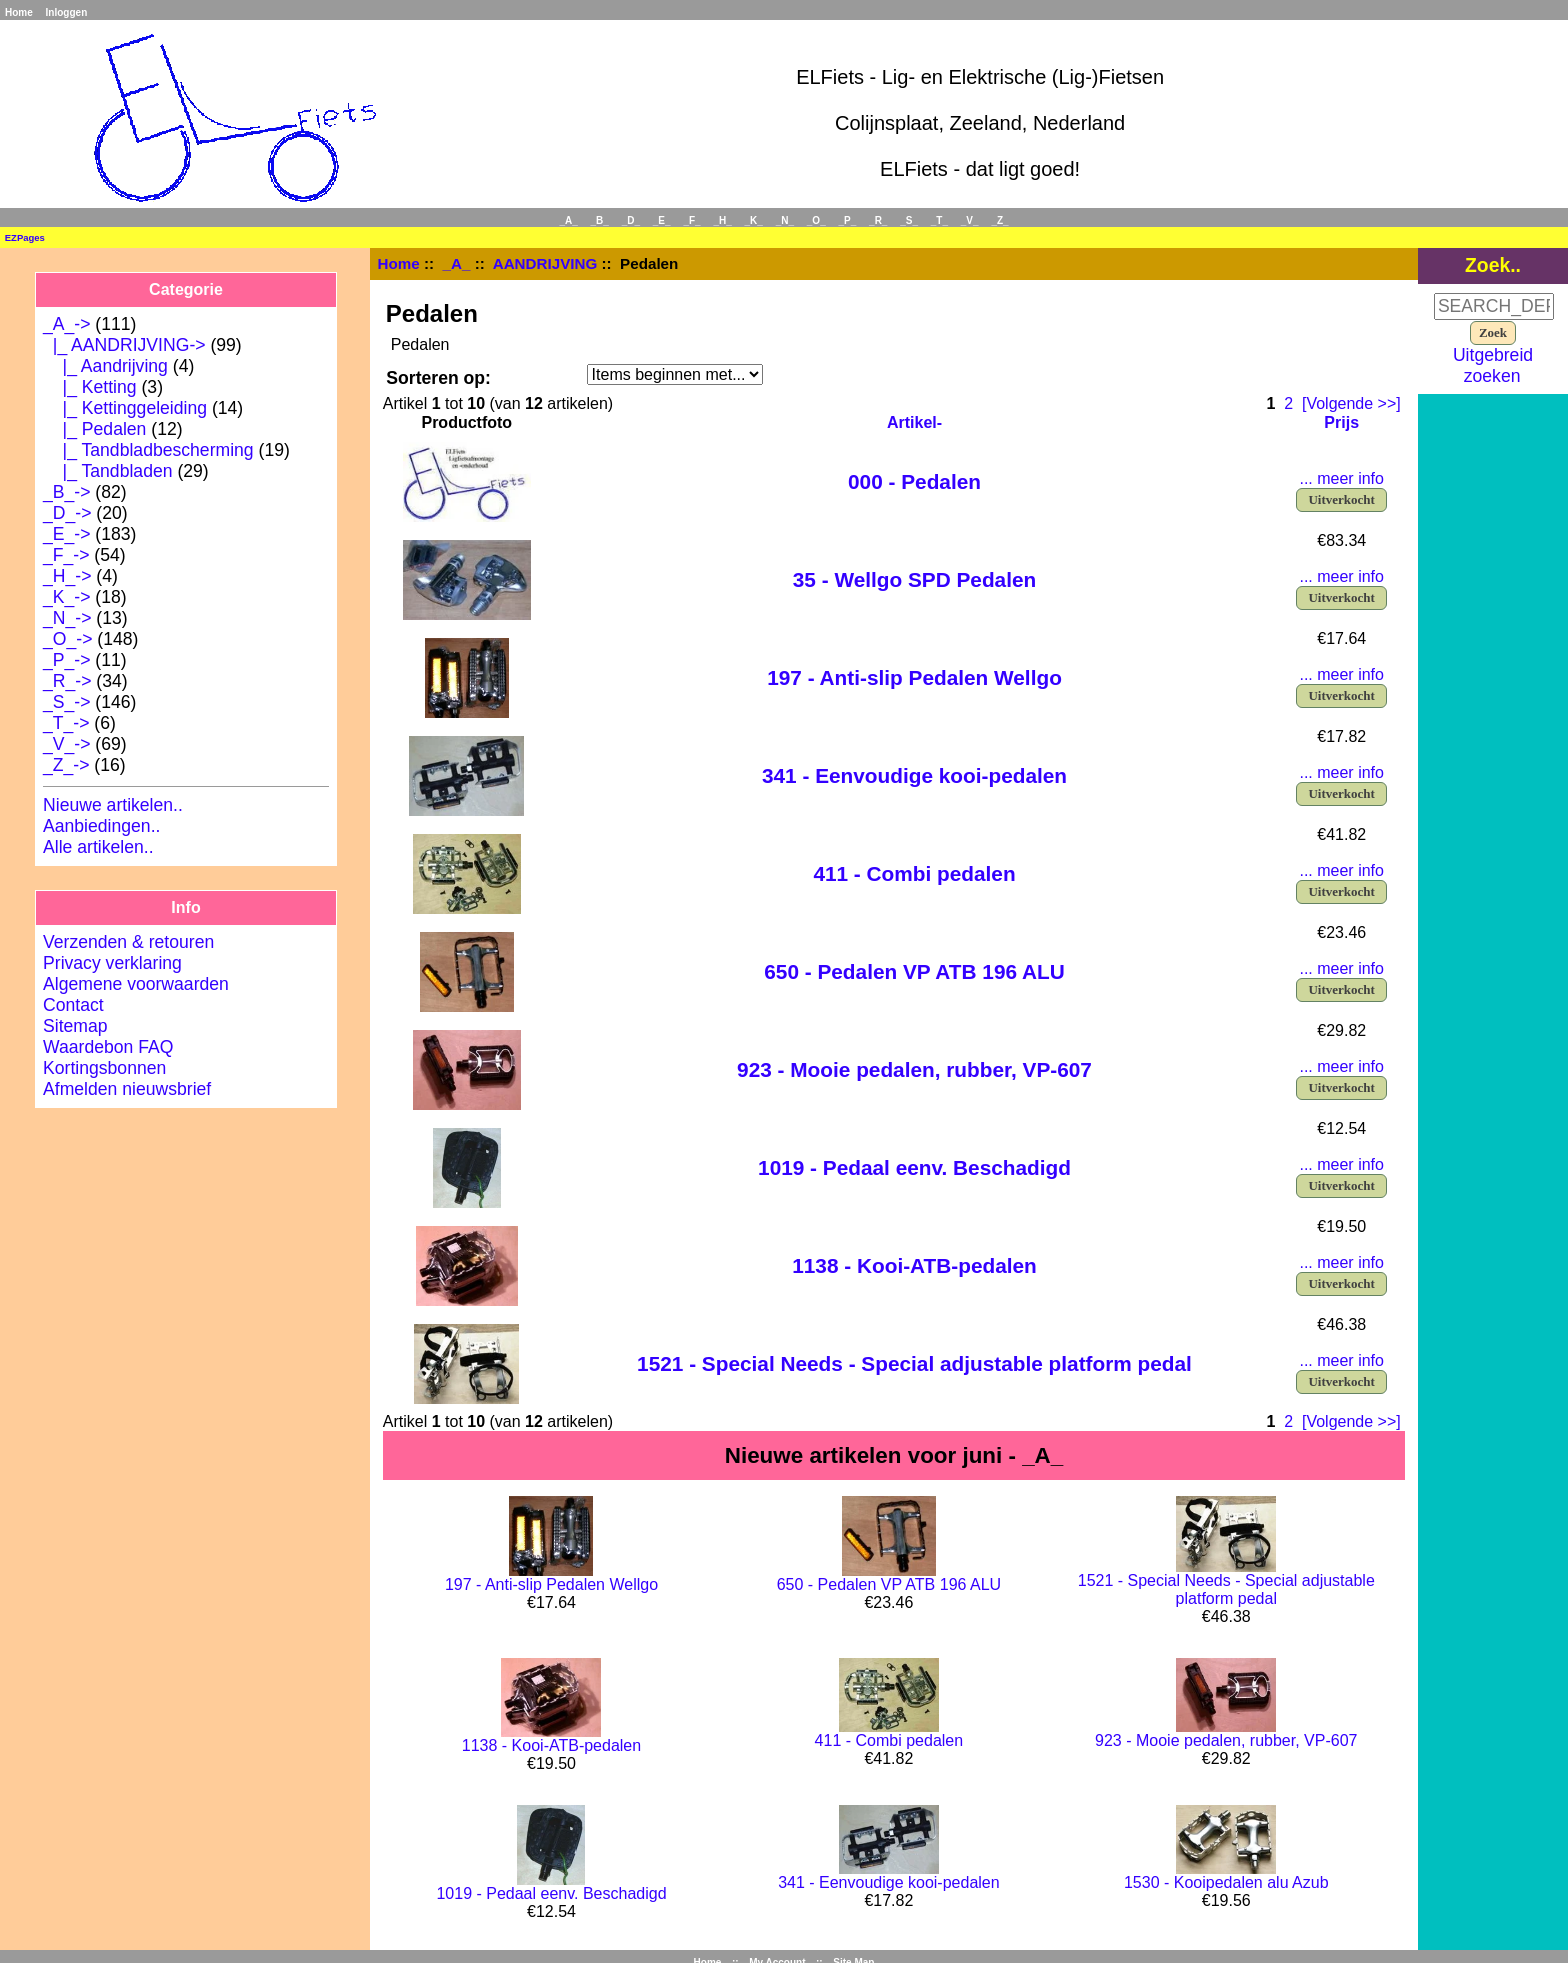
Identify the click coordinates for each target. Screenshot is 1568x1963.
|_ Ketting (90, 387)
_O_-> (67, 639)
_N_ (785, 220)
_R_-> (67, 681)
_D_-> (67, 513)
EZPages (25, 237)
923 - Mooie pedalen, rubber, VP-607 (914, 1069)
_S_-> (66, 702)
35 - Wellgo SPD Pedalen (914, 579)
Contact (73, 1005)
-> (66, 324)
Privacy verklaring (112, 963)
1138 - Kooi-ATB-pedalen (914, 1265)
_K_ (754, 220)
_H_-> (67, 576)
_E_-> (66, 534)
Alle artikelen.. (98, 847)
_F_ (691, 220)
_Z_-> (66, 765)
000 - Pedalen (914, 481)
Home (19, 12)
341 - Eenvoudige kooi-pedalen (914, 775)
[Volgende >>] (1351, 403)
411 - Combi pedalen (914, 873)
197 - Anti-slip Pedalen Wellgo (914, 677)
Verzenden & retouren (128, 942)
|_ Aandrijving (105, 366)
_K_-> (66, 597)
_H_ (722, 220)
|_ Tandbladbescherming (148, 450)
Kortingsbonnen (104, 1068)
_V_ (970, 220)
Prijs (1341, 422)
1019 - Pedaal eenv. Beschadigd (914, 1167)
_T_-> (66, 723)
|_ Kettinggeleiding (125, 408)
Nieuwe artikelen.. (113, 805)
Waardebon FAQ (108, 1047)
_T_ (939, 220)
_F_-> (66, 555)
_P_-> (66, 660)
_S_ (909, 220)
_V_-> (66, 744)
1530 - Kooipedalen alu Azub (1226, 1882)
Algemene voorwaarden (136, 984)
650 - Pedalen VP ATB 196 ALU (914, 971)
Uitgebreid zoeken (1493, 365)
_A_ (457, 263)
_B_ (600, 220)
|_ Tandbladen (107, 471)
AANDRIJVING (545, 263)
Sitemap (75, 1026)
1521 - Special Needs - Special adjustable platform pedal (914, 1363)
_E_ (662, 220)
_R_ (878, 220)
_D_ (631, 220)
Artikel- (914, 422)
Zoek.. (1493, 265)
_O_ (816, 220)
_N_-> (67, 618)
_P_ (848, 220)
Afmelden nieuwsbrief (127, 1089)
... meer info (1341, 478)
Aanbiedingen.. (101, 826)
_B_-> (66, 492)
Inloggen (67, 12)
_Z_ (999, 220)
